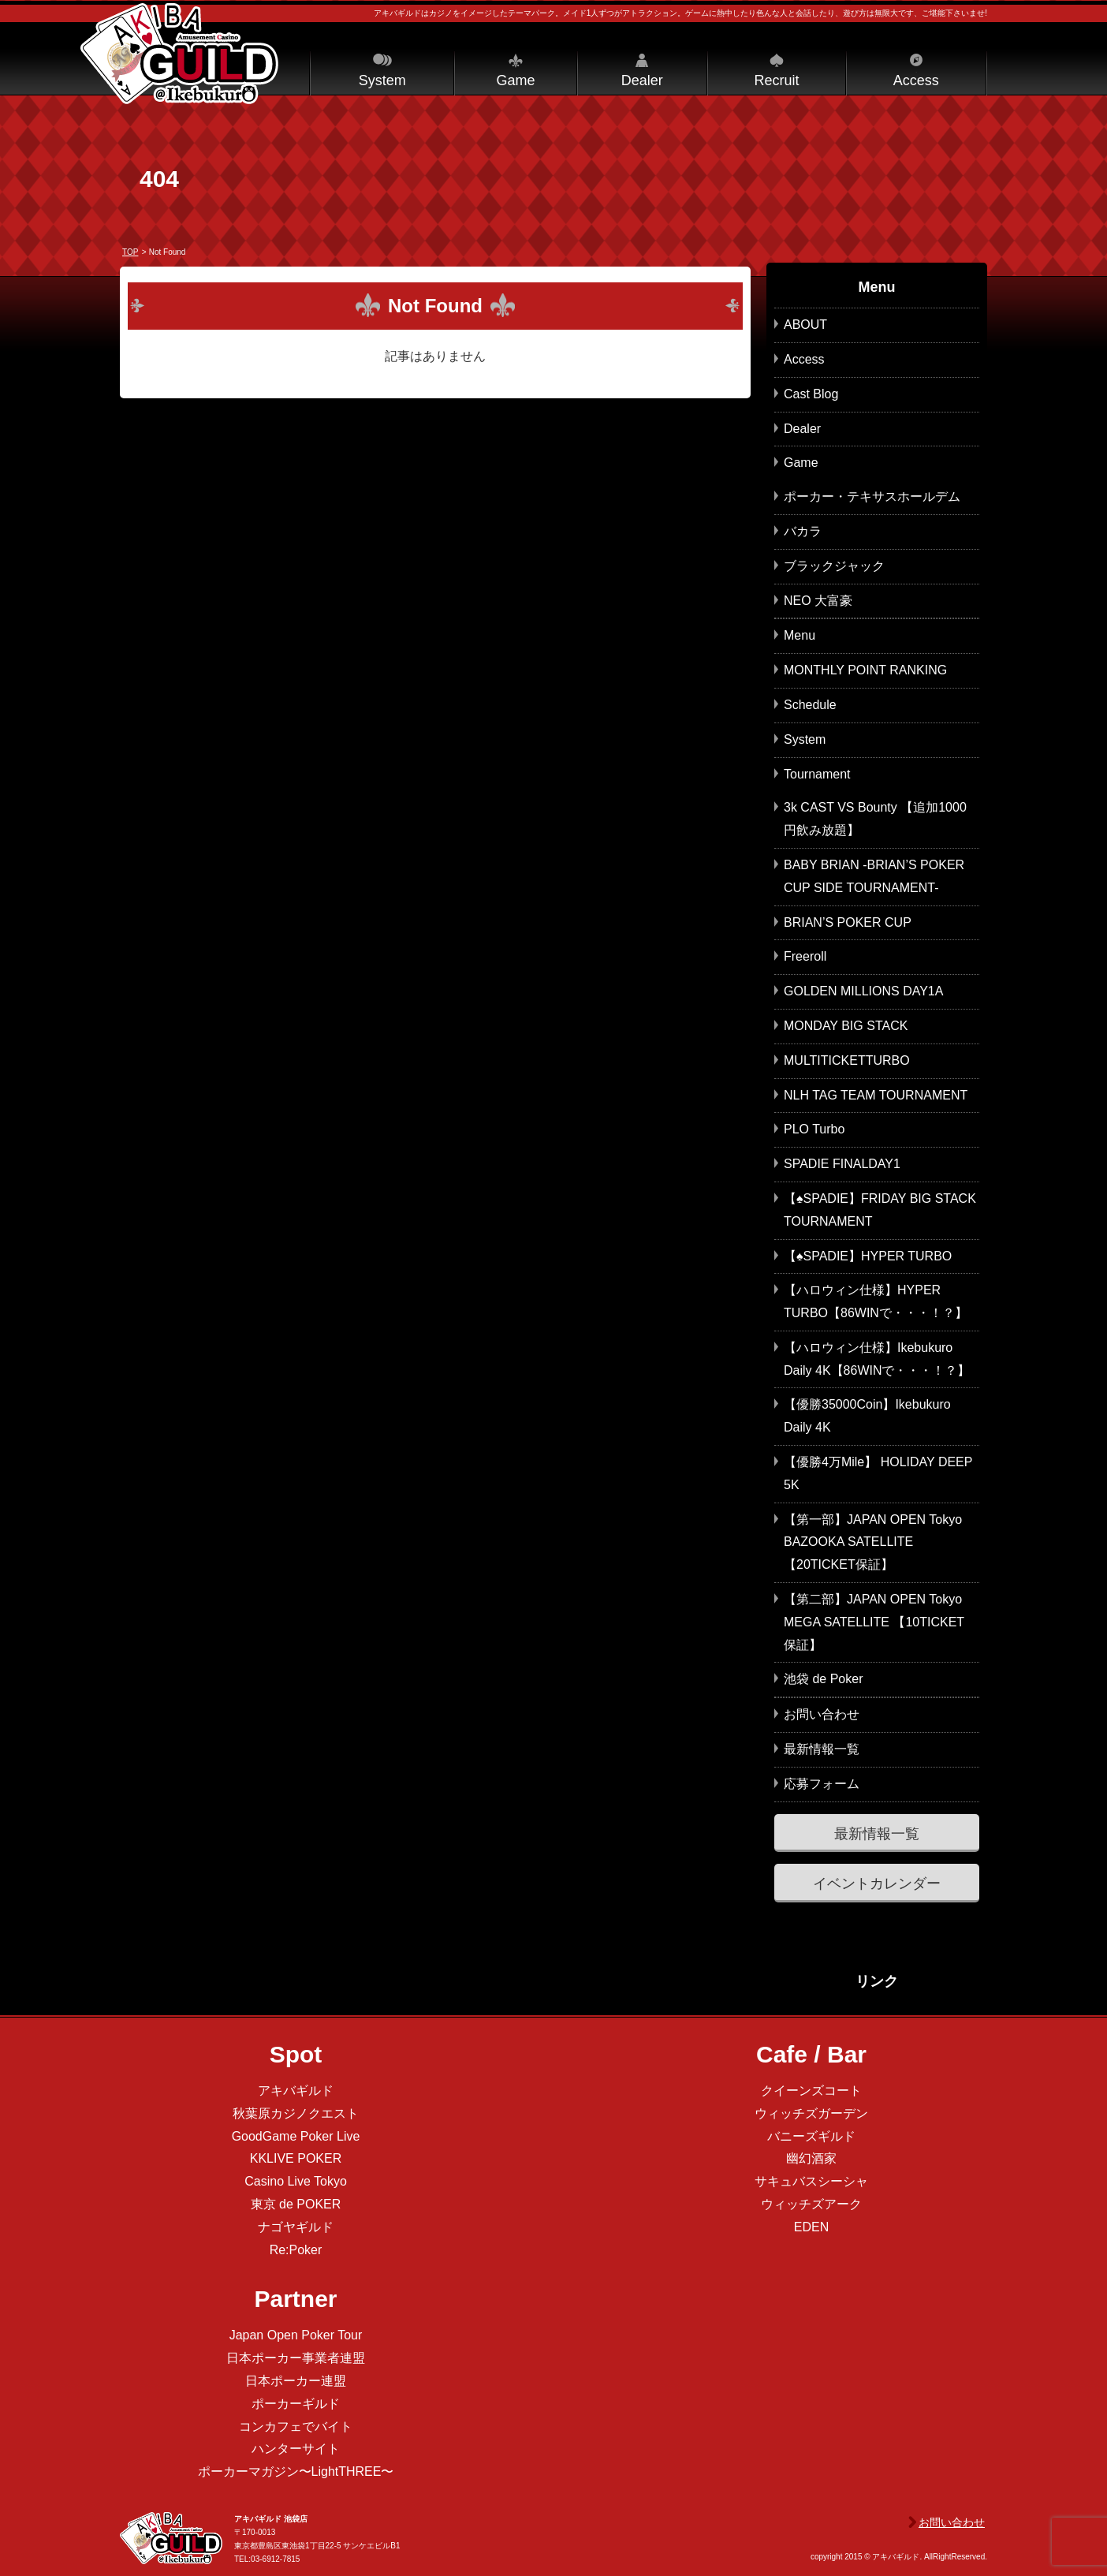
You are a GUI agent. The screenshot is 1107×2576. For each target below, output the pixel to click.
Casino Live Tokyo (295, 2181)
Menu (799, 635)
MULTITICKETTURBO (847, 1060)
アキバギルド (296, 2090)
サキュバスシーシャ (811, 2181)
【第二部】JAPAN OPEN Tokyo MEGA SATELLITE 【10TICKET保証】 (874, 1622)
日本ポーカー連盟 (295, 2380)
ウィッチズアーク (811, 2204)
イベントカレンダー (877, 1883)
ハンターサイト (296, 2448)
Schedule (810, 704)
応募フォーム (821, 1783)
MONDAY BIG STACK (846, 1025)
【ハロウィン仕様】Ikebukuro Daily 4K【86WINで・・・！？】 (877, 1359)
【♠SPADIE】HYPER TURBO (868, 1256)
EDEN (811, 2227)
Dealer (642, 80)
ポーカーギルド (296, 2403)
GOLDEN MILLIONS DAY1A (863, 991)
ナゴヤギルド (296, 2227)
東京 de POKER (296, 2204)
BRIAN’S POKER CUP (847, 922)
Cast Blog (811, 394)
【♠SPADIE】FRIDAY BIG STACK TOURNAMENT (880, 1210)
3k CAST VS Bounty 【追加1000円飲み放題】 (875, 819)
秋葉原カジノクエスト (296, 2113)
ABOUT (805, 324)
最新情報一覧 (821, 1749)
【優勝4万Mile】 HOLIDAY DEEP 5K (878, 1473)
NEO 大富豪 (818, 600)
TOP (130, 252)
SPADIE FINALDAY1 (842, 1163)
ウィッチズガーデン (811, 2113)
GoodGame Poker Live (296, 2136)
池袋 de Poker (823, 1679)
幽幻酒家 (811, 2158)
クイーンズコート (811, 2090)
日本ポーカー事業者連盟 (295, 2358)
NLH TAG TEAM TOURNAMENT (875, 1095)
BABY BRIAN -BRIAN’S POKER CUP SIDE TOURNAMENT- (874, 876)
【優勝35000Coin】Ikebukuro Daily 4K (867, 1416)
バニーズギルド (811, 2136)
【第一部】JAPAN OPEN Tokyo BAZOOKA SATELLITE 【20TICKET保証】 (873, 1542)
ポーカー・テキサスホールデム (872, 496)
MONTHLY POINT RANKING (865, 670)
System (382, 80)
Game (515, 80)
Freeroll (805, 956)
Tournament (817, 774)
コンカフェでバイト (295, 2426)
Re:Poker (296, 2250)
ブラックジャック (834, 566)
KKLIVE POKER (296, 2158)
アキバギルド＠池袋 (179, 53)
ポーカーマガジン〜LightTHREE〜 (296, 2471)
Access (916, 80)
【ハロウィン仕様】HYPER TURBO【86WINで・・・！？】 (875, 1301)
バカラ (803, 531)
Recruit (776, 80)
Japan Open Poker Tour (296, 2335)
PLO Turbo (814, 1129)
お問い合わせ (821, 1714)
